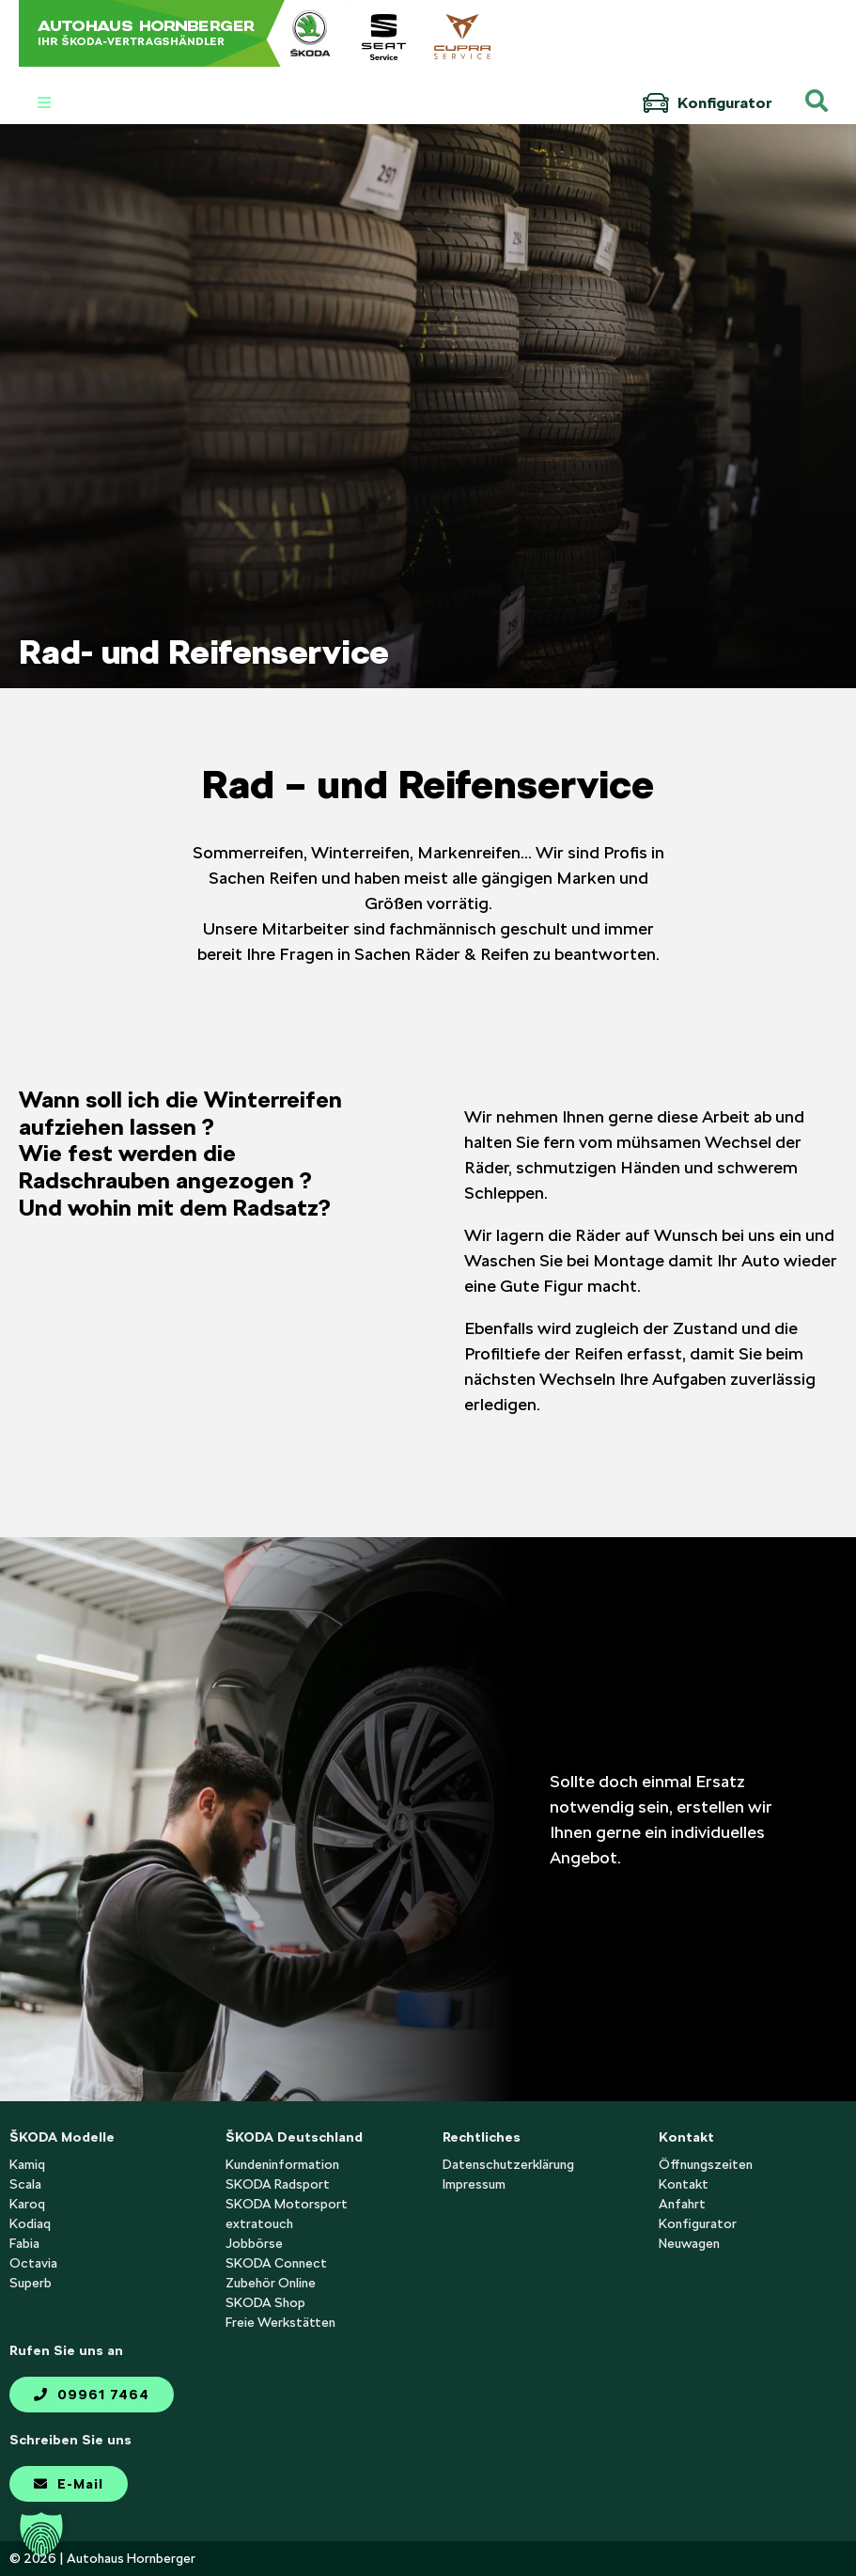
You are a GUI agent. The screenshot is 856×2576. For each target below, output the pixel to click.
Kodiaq (30, 2223)
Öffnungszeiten (706, 2164)
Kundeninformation (282, 2164)
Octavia (33, 2262)
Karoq (27, 2203)
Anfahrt (682, 2203)
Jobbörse (254, 2243)
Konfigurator (707, 103)
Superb (30, 2282)
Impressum (474, 2183)
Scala (25, 2183)
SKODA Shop (265, 2302)
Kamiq (27, 2164)
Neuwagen (689, 2243)
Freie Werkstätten (280, 2322)
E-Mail (68, 2483)
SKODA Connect (276, 2262)
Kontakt (683, 2183)
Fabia (24, 2243)
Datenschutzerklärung (508, 2164)
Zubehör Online (271, 2282)
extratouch (259, 2223)
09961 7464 (91, 2394)
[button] (41, 2534)
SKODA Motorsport (287, 2203)
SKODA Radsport (278, 2183)
